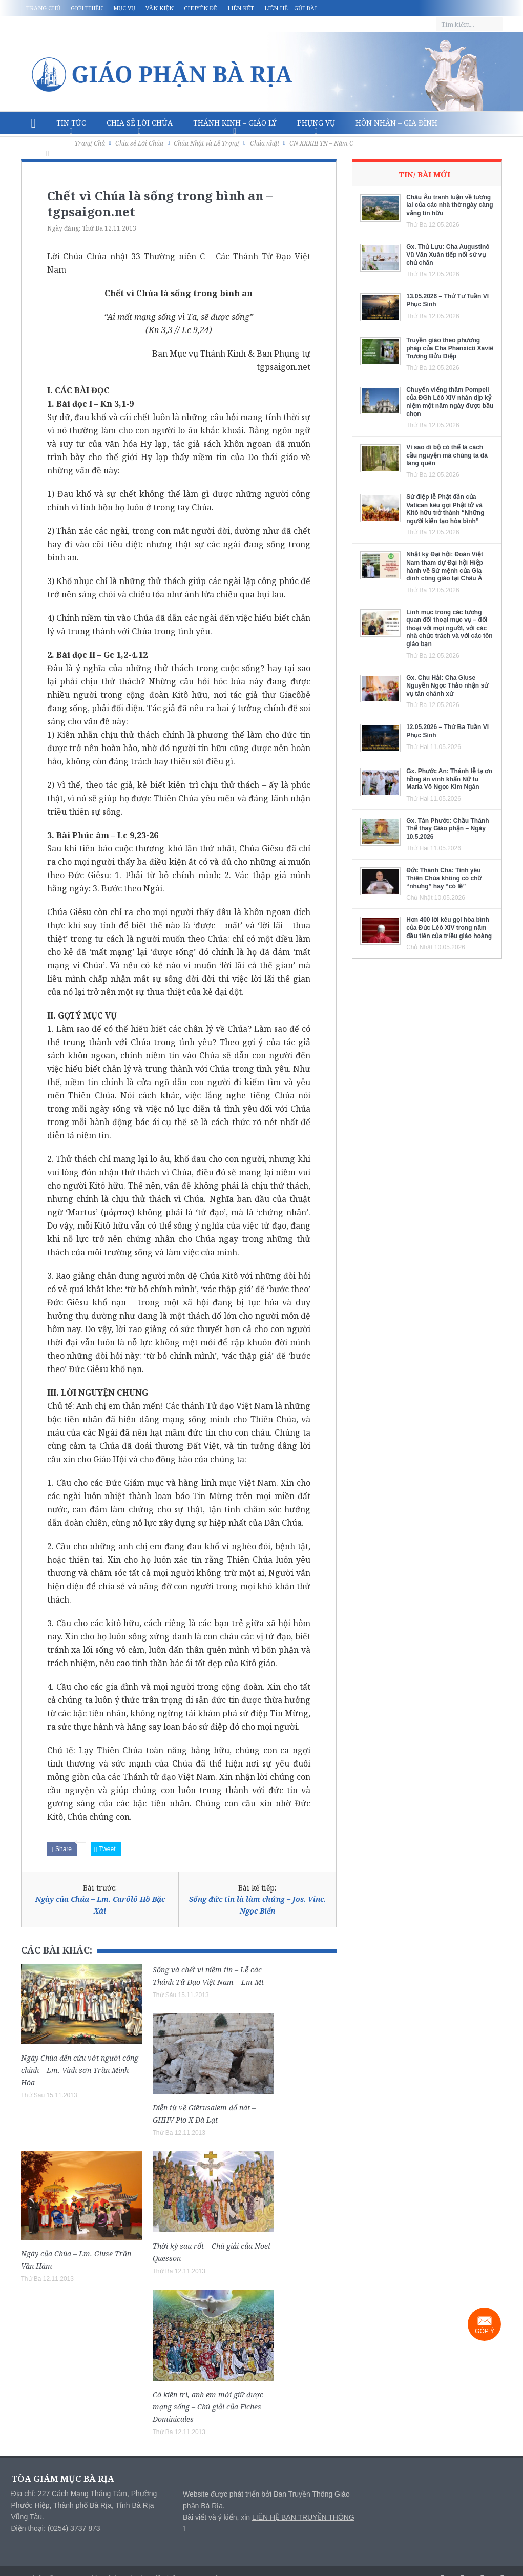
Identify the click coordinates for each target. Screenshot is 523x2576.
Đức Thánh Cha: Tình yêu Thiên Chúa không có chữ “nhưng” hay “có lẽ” (444, 878)
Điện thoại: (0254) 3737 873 (55, 2528)
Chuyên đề (200, 8)
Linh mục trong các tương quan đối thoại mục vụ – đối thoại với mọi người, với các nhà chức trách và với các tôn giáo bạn (449, 628)
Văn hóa (48, 145)
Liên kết (240, 8)
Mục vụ (124, 8)
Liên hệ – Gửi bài (290, 8)
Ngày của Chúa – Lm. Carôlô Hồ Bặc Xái (100, 1904)
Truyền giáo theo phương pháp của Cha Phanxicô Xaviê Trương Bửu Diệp (449, 348)
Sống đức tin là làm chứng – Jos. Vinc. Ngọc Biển (257, 1904)
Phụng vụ (316, 123)
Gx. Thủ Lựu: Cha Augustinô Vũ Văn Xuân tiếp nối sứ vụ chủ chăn (448, 254)
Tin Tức (71, 123)
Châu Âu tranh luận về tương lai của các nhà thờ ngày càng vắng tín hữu (449, 205)
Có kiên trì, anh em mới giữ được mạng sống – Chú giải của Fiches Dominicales (208, 2407)
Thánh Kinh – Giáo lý (235, 123)
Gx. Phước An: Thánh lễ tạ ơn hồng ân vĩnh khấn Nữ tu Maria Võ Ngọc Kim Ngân (449, 779)
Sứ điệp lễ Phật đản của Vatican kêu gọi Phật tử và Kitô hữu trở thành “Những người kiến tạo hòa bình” (445, 509)
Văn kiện (159, 8)
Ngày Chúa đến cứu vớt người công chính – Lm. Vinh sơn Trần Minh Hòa (79, 2070)
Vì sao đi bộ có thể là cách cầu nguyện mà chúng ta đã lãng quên (447, 455)
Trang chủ (43, 8)
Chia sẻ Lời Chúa (140, 123)
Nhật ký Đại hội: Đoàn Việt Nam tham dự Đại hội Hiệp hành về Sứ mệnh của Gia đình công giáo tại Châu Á (444, 566)
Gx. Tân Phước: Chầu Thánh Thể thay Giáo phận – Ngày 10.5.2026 (447, 828)
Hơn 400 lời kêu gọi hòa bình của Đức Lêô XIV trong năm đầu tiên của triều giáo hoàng (449, 927)
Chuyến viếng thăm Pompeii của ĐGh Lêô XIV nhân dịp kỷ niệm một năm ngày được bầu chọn (449, 402)
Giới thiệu (87, 8)
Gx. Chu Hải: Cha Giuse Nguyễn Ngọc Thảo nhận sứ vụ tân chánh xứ (447, 685)
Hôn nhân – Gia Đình (396, 123)
